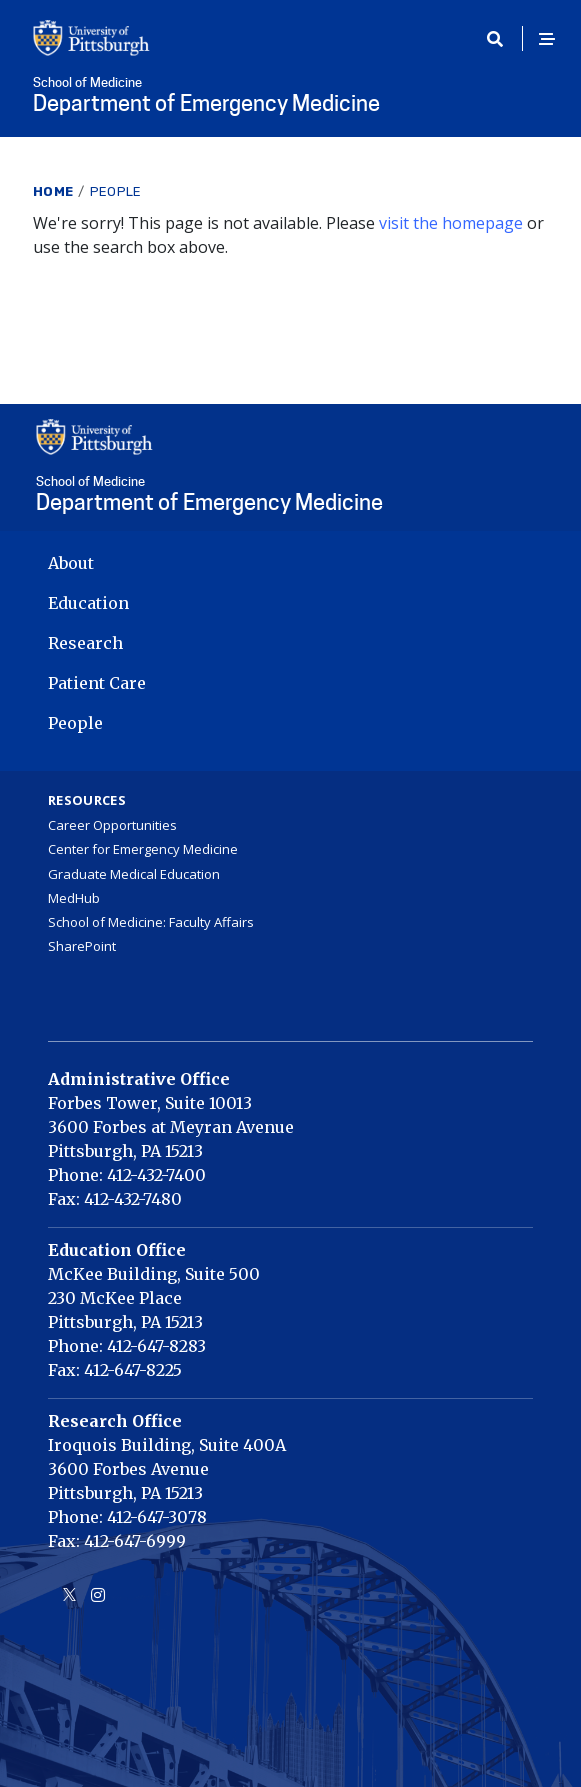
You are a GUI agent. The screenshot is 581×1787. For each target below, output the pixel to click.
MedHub (74, 898)
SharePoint (82, 946)
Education (88, 603)
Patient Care (97, 683)
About (71, 563)
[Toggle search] (502, 39)
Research (85, 643)
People (116, 191)
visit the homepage (451, 223)
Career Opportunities (112, 825)
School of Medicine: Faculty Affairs (151, 922)
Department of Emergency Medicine (290, 96)
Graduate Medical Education (134, 874)
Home (53, 191)
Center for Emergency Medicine (143, 849)
